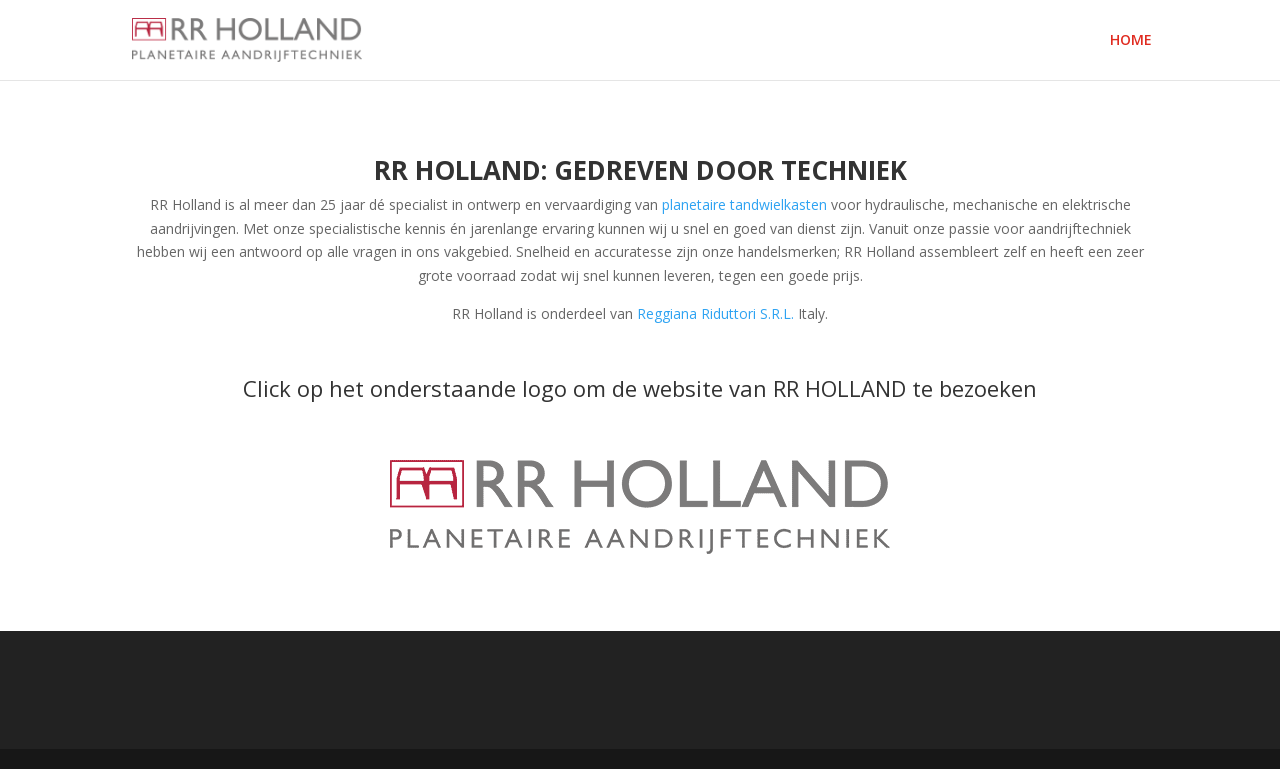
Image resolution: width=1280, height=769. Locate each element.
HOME (1131, 41)
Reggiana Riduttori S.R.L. (715, 313)
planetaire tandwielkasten (744, 204)
